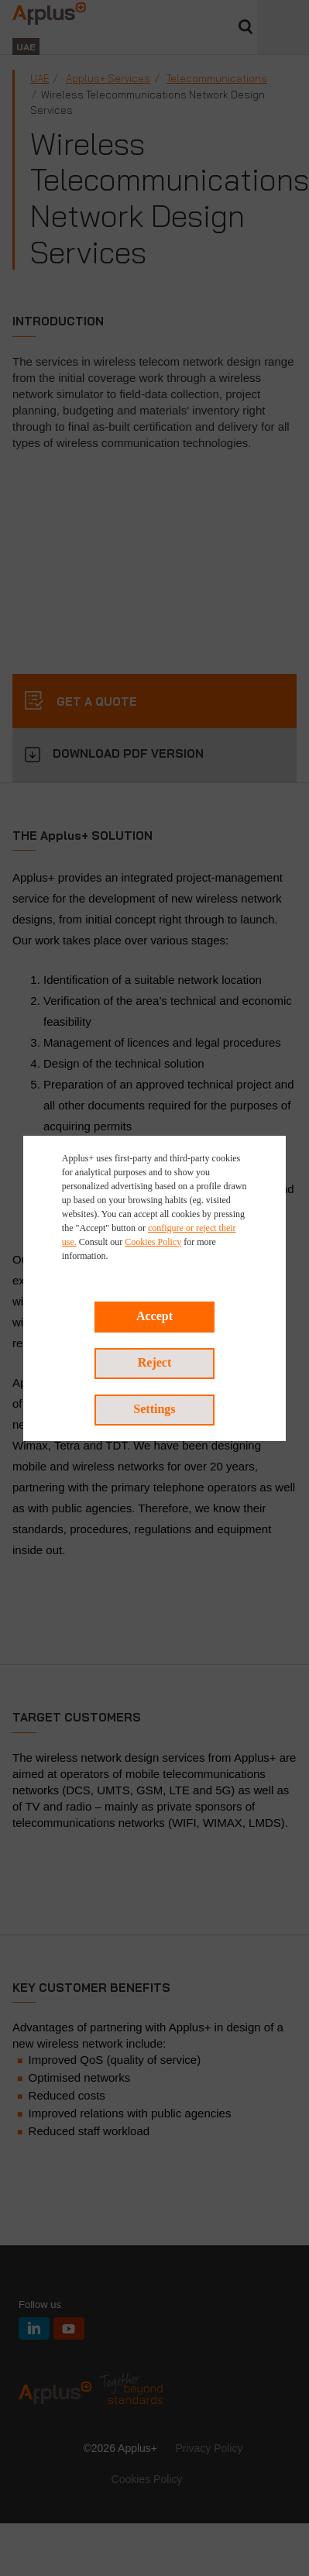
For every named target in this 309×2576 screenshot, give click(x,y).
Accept (154, 1315)
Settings (154, 1408)
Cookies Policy (153, 1241)
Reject (155, 1362)
